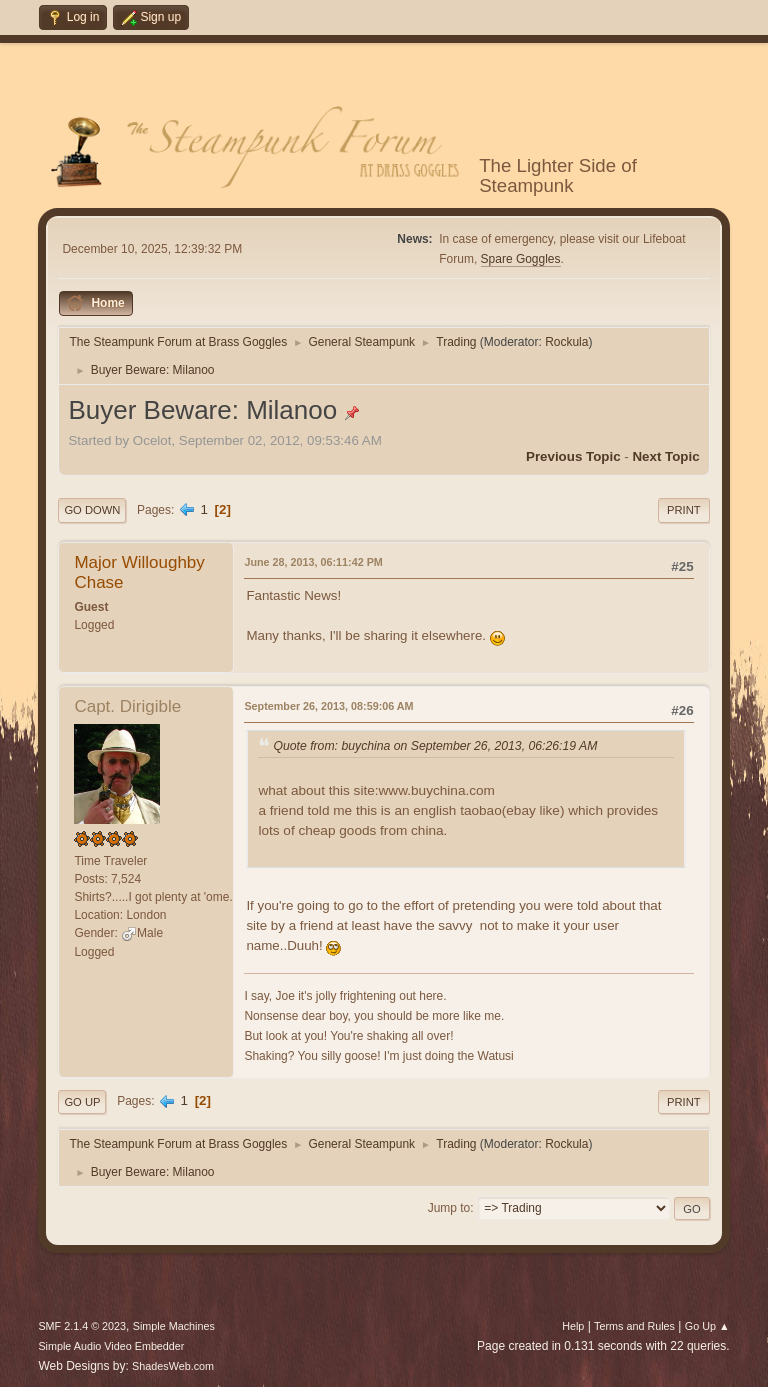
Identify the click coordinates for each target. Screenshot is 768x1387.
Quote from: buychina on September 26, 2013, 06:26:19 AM (435, 746)
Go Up (82, 1102)
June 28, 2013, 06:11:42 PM (313, 562)
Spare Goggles (521, 259)
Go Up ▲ (707, 1326)
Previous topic (573, 456)
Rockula (566, 342)
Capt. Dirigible (127, 706)
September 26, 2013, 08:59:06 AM (328, 706)
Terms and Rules (634, 1326)
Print (684, 510)
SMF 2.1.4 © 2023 (82, 1326)
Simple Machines (174, 1326)
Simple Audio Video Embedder (111, 1346)
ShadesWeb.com (173, 1366)
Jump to (449, 1208)
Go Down (92, 510)
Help (573, 1326)
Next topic (665, 456)
